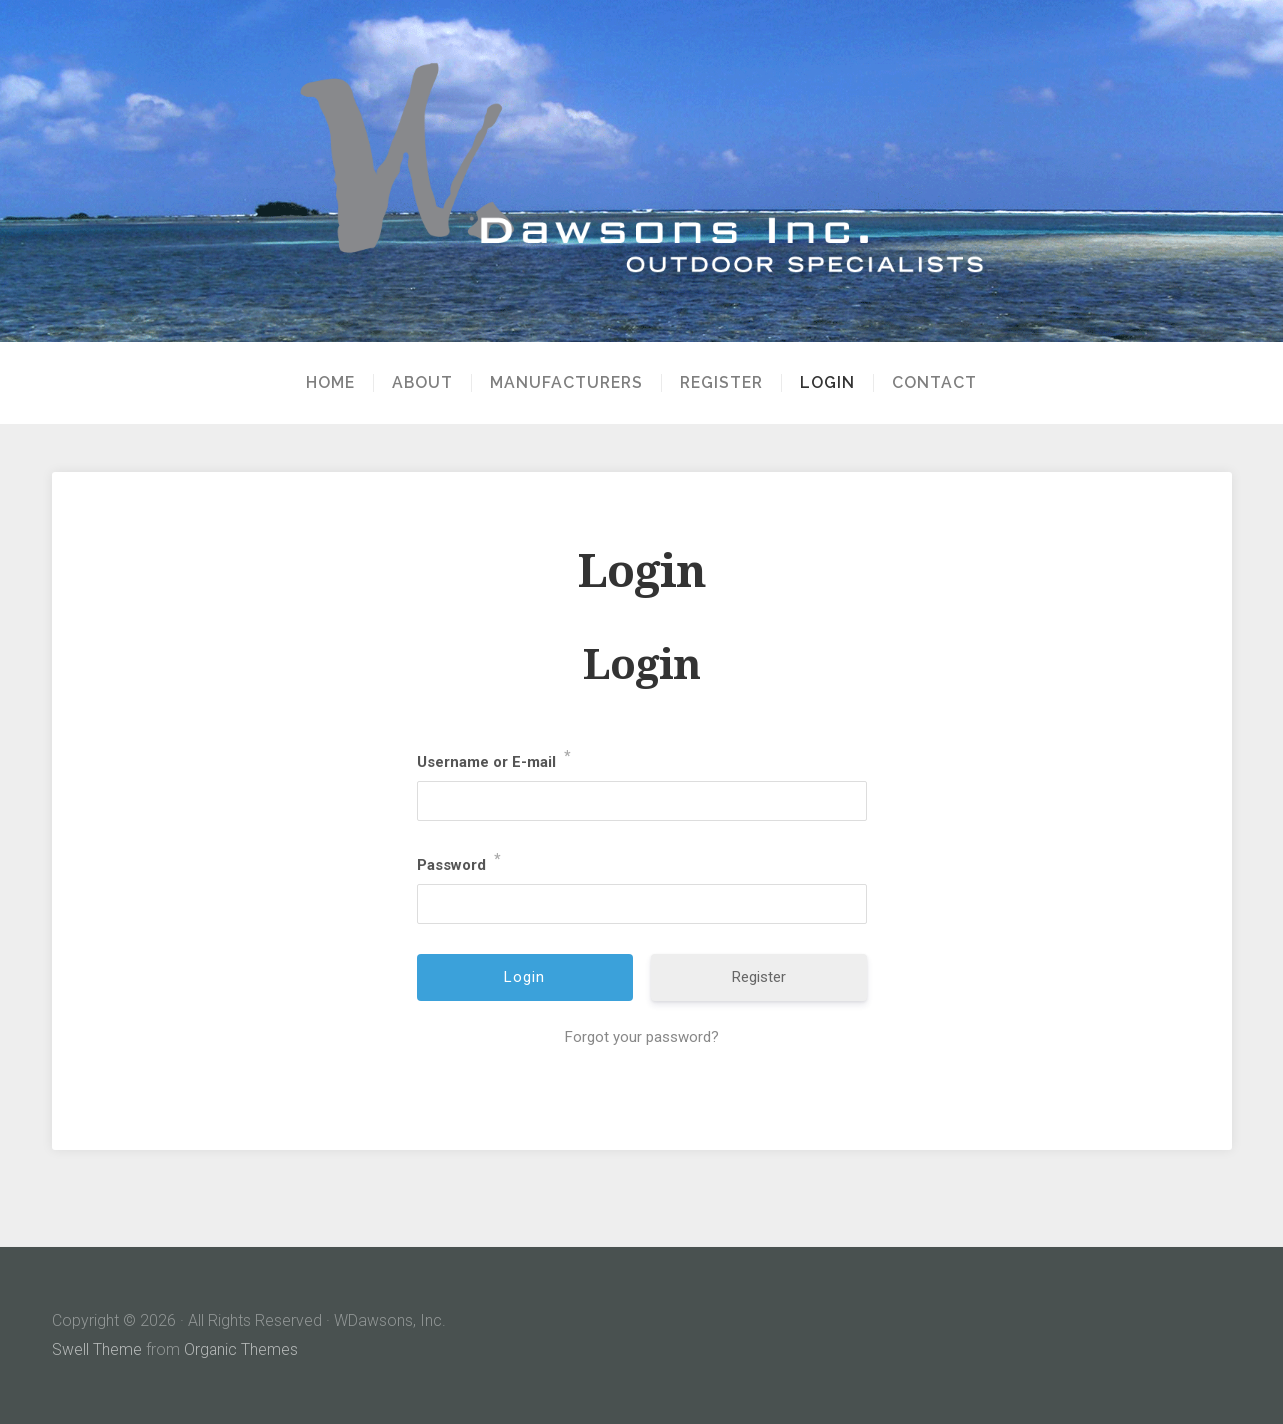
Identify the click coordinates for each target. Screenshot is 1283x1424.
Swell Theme (97, 1349)
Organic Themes (241, 1349)
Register (721, 383)
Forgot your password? (642, 1037)
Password (459, 861)
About (422, 383)
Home (330, 383)
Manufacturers (566, 383)
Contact (934, 383)
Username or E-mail (494, 758)
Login (827, 383)
